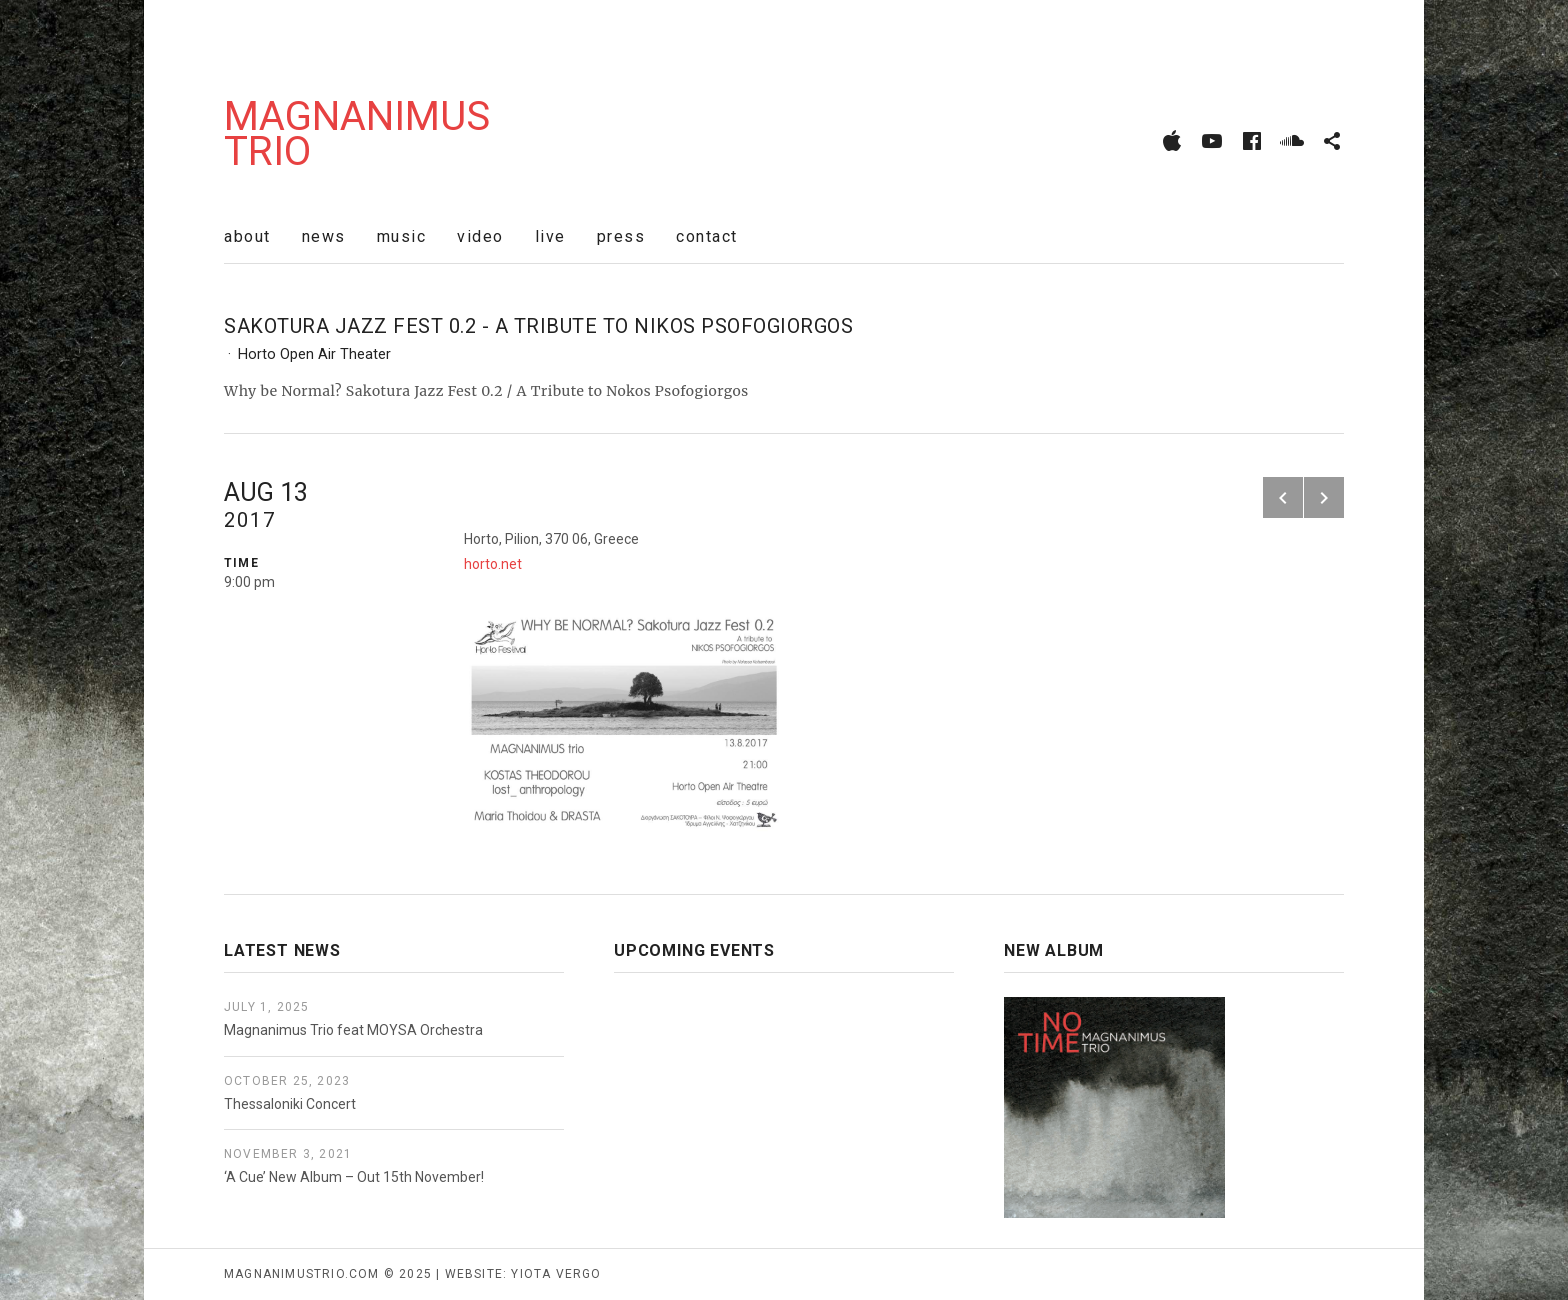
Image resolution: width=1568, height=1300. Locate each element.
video (480, 236)
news (324, 236)
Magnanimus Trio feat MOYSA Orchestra (353, 1030)
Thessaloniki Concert (290, 1104)
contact (707, 236)
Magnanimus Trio (357, 134)
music (402, 236)
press (621, 236)
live (550, 236)
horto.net (493, 564)
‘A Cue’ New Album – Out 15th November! (354, 1177)
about (247, 236)
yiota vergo (556, 1274)
